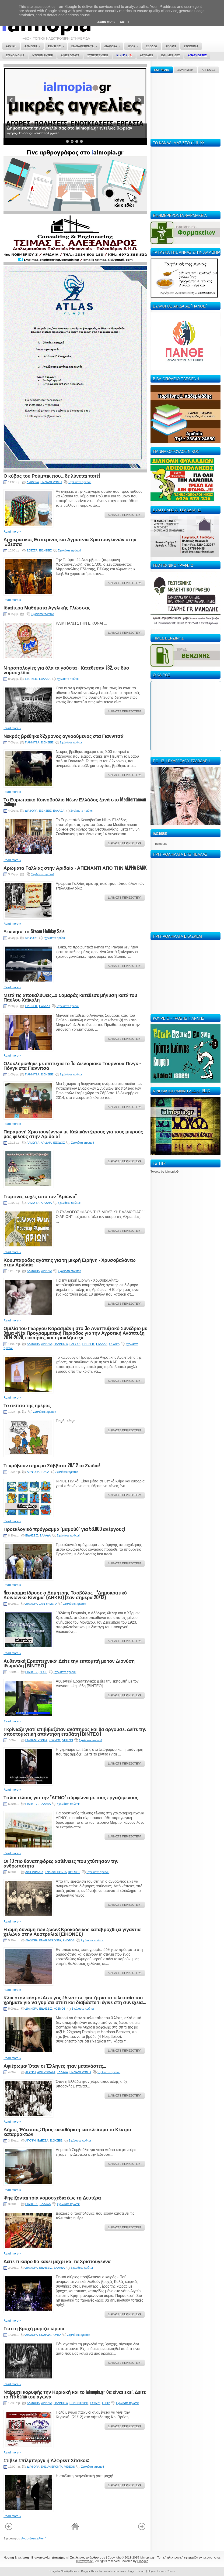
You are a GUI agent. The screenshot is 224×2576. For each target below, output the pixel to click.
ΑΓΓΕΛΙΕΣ (208, 70)
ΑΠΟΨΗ (30, 2072)
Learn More (106, 22)
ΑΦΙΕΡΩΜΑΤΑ (34, 1872)
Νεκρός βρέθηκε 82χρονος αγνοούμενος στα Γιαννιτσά (63, 735)
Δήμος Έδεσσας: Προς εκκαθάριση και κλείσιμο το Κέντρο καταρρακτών (67, 2131)
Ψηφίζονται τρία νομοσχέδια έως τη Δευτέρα (52, 2197)
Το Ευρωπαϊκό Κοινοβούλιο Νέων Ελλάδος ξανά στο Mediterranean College (75, 801)
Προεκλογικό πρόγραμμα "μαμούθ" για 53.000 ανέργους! (64, 1528)
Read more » (12, 531)
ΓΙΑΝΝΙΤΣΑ (32, 742)
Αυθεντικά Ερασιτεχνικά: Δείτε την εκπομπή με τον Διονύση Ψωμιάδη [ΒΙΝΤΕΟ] (69, 1663)
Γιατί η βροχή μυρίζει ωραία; (34, 2328)
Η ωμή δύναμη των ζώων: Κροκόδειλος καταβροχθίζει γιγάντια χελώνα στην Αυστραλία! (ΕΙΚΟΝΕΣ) (72, 1931)
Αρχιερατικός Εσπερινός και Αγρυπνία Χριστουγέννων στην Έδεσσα (70, 541)
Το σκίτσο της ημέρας (27, 1405)
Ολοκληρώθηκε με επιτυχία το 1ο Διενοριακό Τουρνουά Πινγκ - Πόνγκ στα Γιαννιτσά (72, 1065)
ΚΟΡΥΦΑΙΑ (161, 70)
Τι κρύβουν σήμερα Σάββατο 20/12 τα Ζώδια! (52, 1465)
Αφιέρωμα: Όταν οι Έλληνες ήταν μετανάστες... (55, 2065)
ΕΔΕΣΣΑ (32, 550)
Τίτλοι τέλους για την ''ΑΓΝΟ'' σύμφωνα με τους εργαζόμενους (71, 1797)
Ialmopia (161, 843)
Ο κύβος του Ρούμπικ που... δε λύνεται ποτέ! (52, 475)
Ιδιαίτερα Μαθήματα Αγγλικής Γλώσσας (47, 607)
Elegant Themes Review (161, 2571)
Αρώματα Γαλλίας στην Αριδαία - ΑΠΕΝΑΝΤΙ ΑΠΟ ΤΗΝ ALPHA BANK (75, 867)
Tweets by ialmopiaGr (165, 1171)
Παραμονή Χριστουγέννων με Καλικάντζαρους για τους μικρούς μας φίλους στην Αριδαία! (73, 1133)
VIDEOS (67, 1740)
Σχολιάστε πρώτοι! (79, 482)
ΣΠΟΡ (43, 1672)
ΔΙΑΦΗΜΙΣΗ (185, 70)
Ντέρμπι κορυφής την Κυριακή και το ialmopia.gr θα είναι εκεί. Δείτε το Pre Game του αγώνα (75, 2394)
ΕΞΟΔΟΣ (59, 1142)
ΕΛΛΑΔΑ (44, 679)
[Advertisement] (185, 105)
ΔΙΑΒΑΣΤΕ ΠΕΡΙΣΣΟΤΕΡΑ (124, 515)
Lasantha (108, 2571)
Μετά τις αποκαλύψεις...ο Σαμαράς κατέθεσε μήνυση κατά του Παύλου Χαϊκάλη (70, 997)
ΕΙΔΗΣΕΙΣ (45, 550)
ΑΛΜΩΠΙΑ (33, 1142)
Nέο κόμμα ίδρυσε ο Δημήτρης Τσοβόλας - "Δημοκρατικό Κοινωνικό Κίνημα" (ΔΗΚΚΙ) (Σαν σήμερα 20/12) (65, 1594)
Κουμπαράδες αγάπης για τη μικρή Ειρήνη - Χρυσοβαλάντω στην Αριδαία (70, 1262)
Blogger (142, 2561)
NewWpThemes (70, 2571)
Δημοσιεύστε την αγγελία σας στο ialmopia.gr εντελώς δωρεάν (69, 128)
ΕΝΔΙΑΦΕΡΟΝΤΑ (51, 482)
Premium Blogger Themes (131, 2571)
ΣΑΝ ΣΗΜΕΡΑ (48, 1603)
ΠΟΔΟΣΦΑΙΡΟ (79, 2403)
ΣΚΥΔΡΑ (114, 1344)
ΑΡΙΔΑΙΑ (46, 1142)
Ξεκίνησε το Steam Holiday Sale (34, 931)
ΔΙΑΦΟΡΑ (33, 482)
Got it (124, 22)
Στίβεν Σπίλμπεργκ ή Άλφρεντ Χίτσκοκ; (46, 2460)
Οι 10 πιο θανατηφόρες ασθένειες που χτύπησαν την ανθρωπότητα (61, 1863)
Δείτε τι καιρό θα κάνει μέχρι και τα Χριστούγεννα (57, 2261)
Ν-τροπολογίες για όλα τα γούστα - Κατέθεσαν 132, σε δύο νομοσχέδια (66, 669)
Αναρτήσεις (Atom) (33, 2538)
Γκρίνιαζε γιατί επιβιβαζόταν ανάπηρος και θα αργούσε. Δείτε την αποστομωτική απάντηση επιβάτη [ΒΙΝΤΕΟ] (75, 1731)
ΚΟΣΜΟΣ (55, 1740)
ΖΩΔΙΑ (45, 1472)
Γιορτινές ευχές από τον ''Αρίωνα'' (40, 1196)
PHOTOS (68, 1940)
